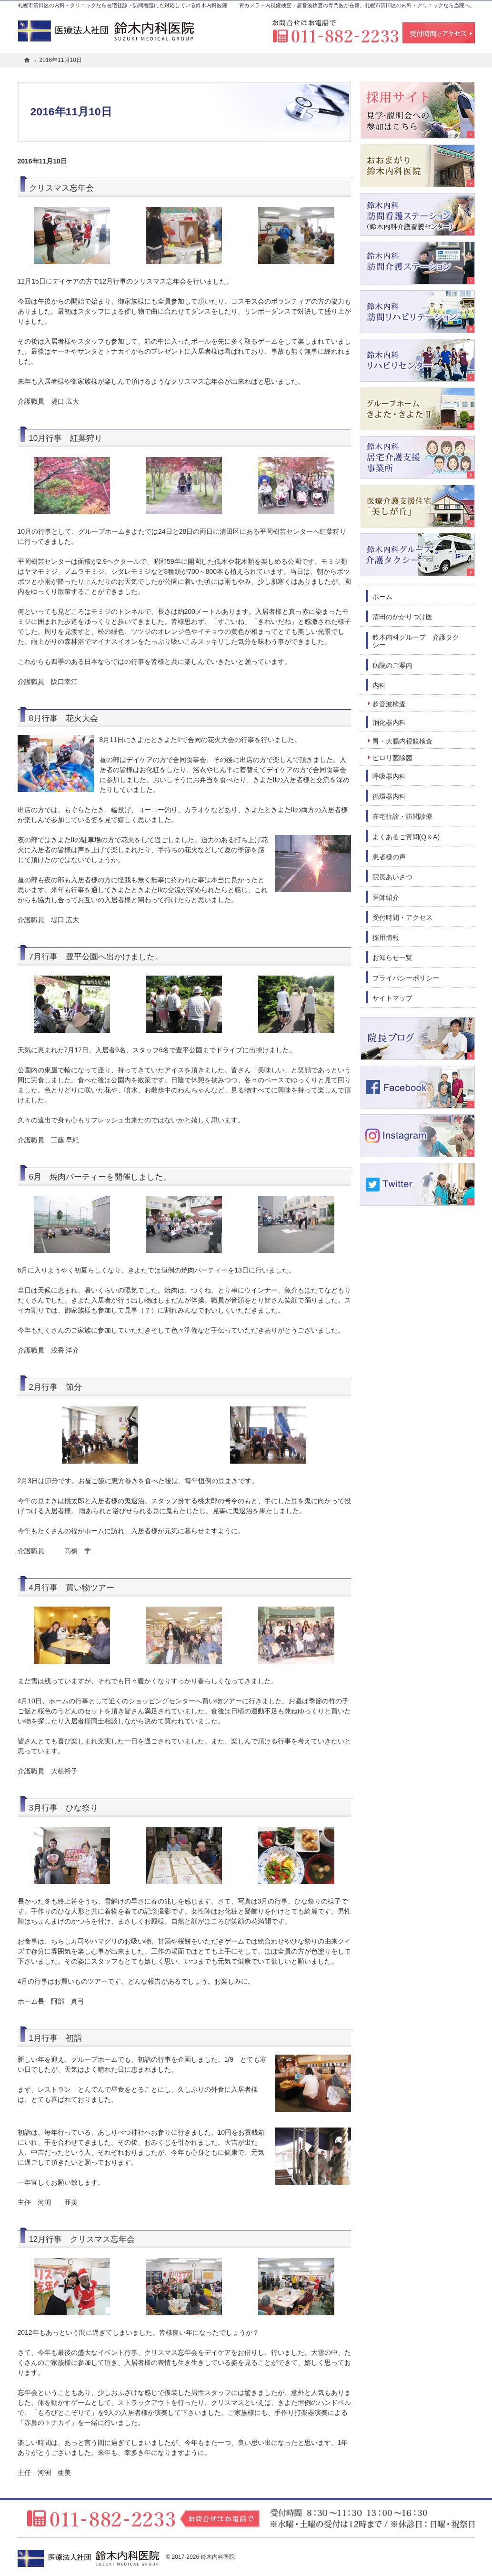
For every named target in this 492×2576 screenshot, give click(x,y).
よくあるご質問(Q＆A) (406, 837)
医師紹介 (385, 897)
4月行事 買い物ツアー (71, 1587)
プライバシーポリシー (405, 978)
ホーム (382, 597)
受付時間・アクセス (402, 917)
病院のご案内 (392, 665)
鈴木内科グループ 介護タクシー (415, 641)
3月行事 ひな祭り (63, 1807)
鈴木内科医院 (218, 2557)
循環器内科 (389, 796)
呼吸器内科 (389, 776)
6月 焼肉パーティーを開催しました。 (100, 1176)
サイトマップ (392, 998)
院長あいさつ (392, 877)
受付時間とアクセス (438, 33)
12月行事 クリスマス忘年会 (82, 2239)
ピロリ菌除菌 (392, 758)
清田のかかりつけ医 (402, 617)
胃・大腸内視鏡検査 (402, 741)
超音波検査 (389, 704)
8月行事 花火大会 (63, 718)
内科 (379, 685)
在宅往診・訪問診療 (402, 816)
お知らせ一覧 (392, 957)
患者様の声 (389, 857)
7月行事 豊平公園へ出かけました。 (96, 956)
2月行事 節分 (55, 1387)
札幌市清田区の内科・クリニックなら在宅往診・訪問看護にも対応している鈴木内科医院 (122, 5)
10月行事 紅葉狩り (66, 438)
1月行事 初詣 (55, 2038)
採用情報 (385, 937)
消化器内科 (389, 722)
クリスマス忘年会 (61, 188)
